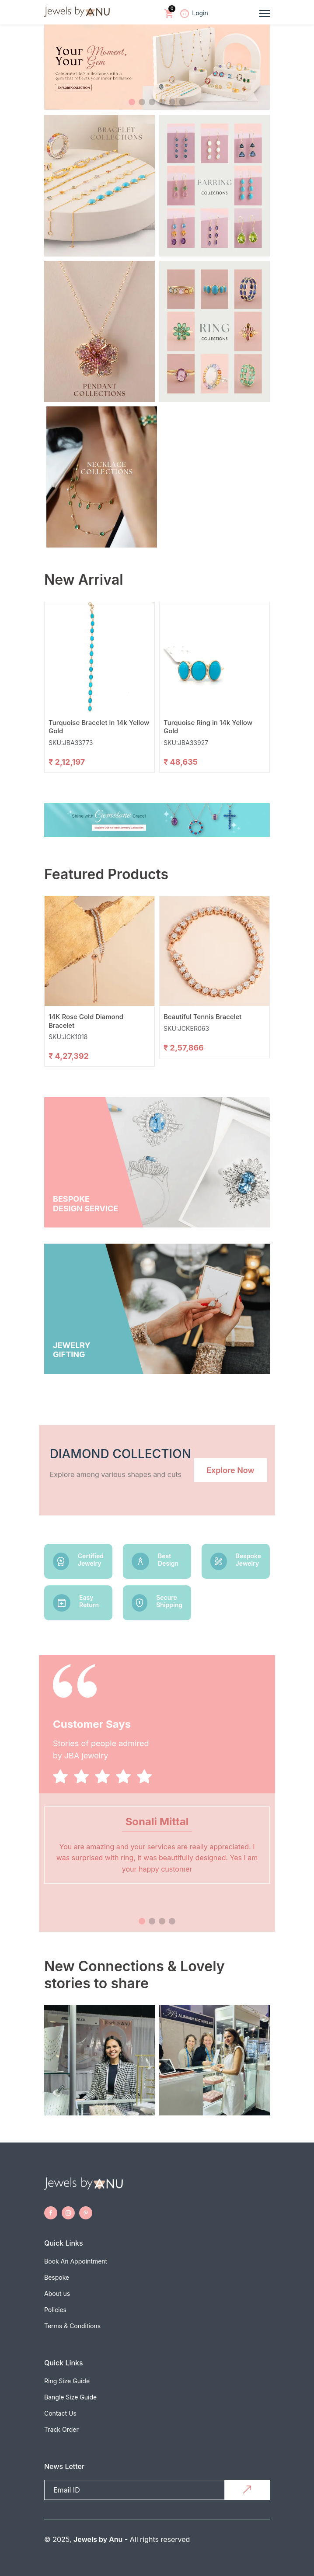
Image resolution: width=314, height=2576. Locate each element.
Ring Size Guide (67, 2381)
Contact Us (60, 2413)
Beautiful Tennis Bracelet (202, 1016)
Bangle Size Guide (70, 2397)
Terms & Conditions (72, 2326)
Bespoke (56, 2277)
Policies (55, 2309)
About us (57, 2293)
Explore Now (230, 1470)
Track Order (61, 2429)
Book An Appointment (75, 2261)
